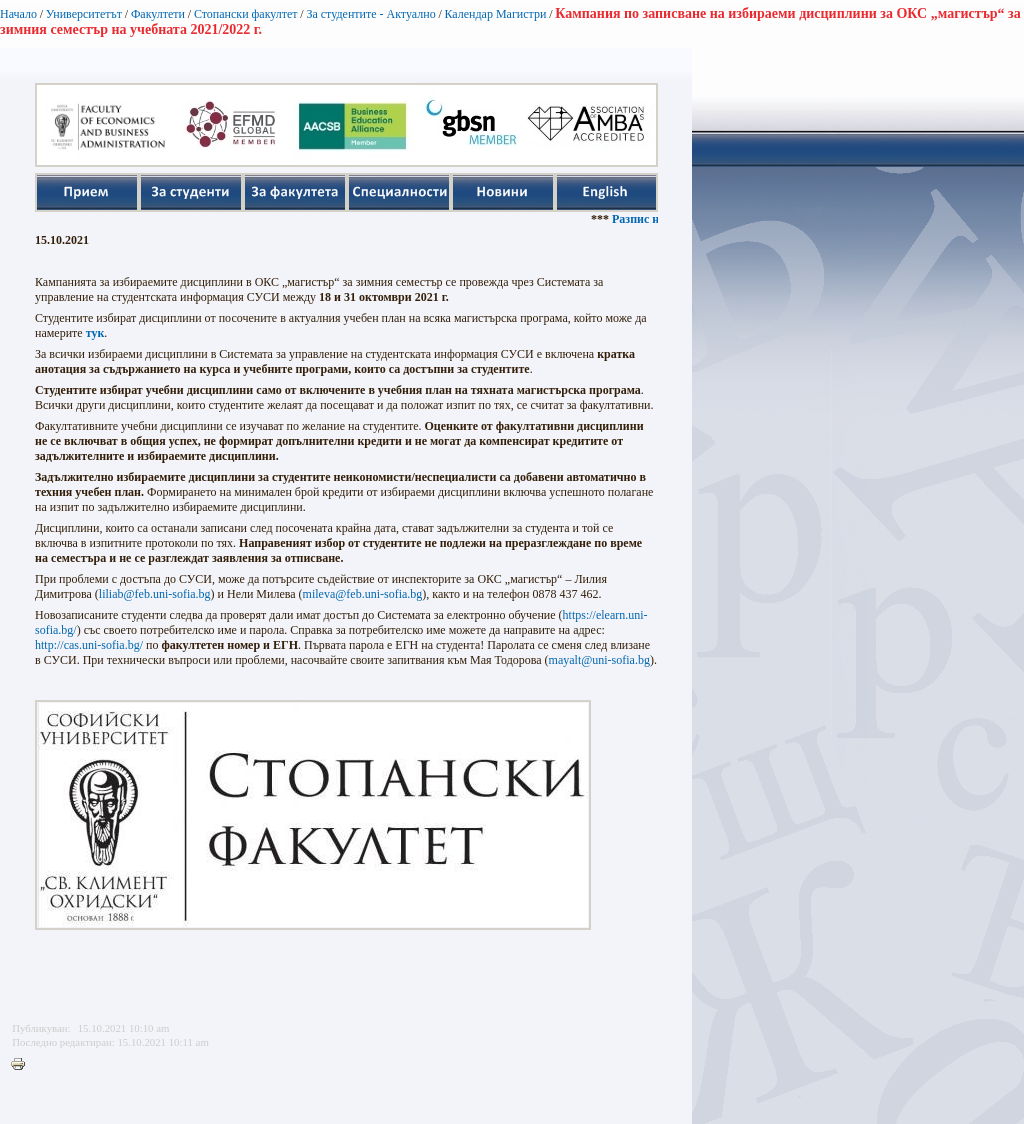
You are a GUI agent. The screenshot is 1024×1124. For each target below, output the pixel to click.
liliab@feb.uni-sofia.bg (155, 594)
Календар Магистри (495, 14)
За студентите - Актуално (370, 14)
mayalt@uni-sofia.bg (599, 660)
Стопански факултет (246, 14)
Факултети (158, 14)
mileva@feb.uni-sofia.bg (363, 594)
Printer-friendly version (23, 1065)
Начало (18, 14)
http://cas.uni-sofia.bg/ (89, 645)
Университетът (84, 14)
